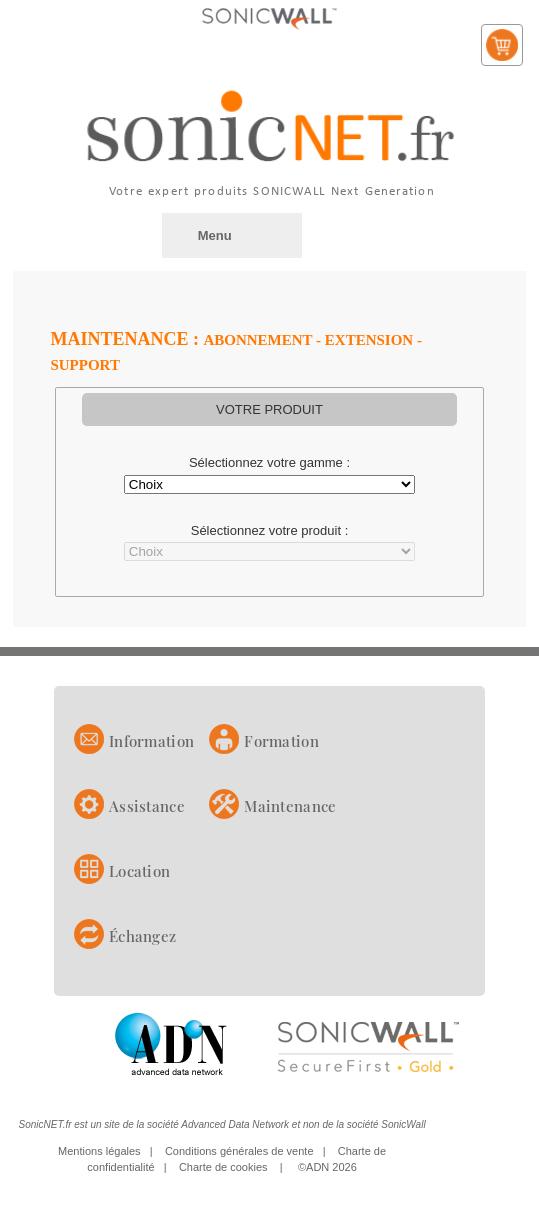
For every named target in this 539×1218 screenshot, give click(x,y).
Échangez (142, 936)
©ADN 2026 (327, 1167)
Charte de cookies (223, 1167)
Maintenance (290, 806)
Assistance (147, 806)
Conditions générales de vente (239, 1151)
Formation (281, 741)
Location (139, 871)
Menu (215, 235)
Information (151, 741)
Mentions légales (99, 1151)
